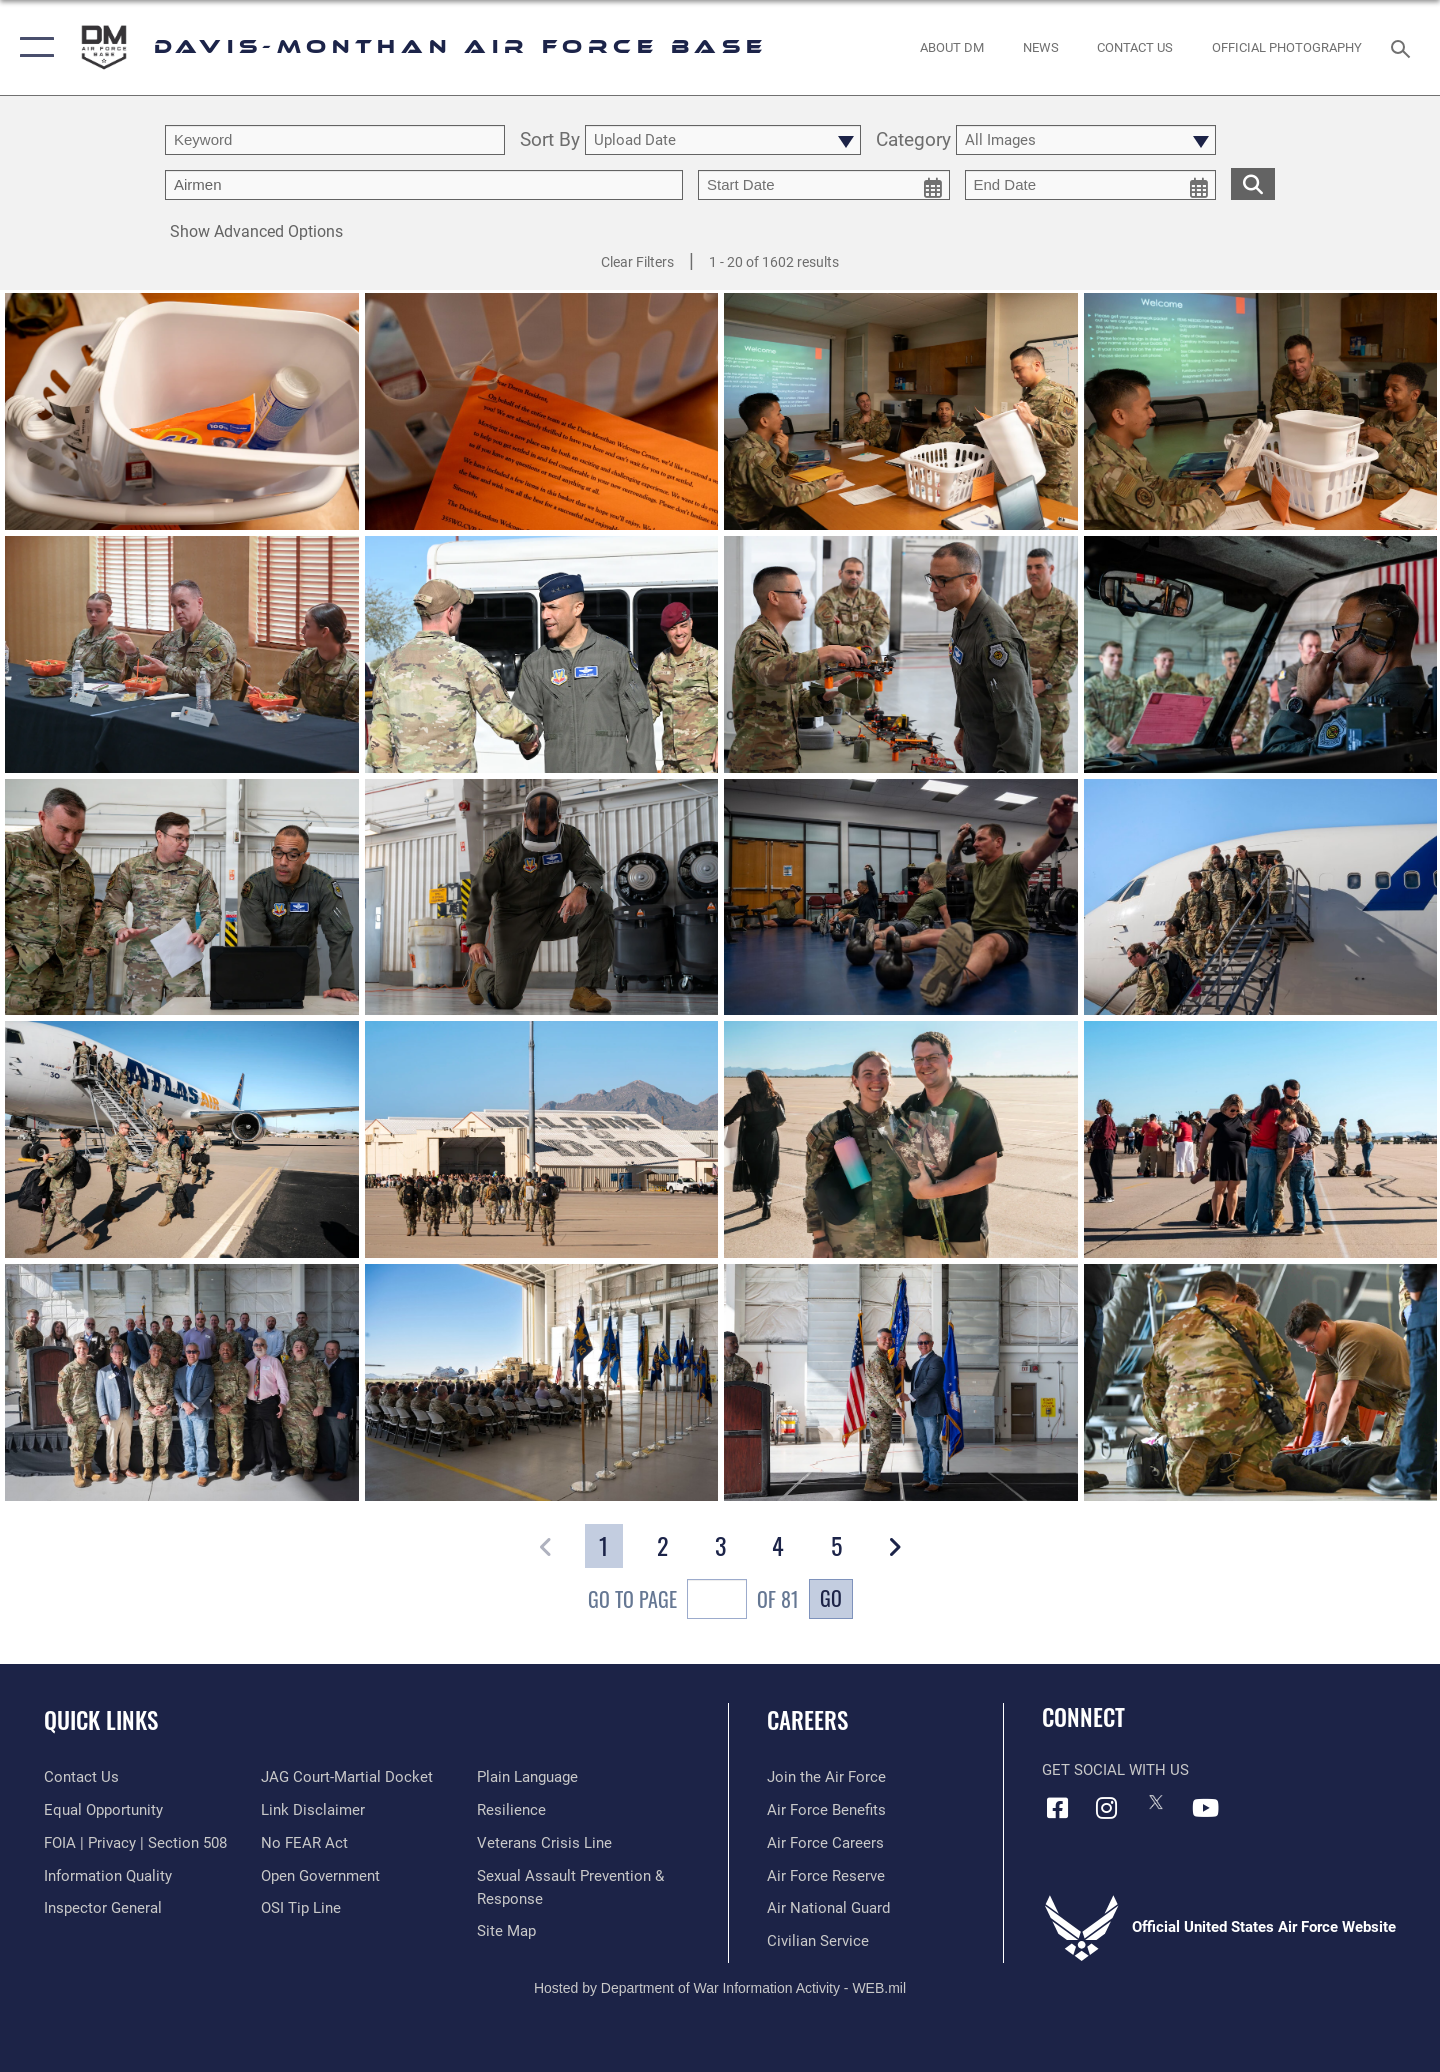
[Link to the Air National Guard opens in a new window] (828, 1908)
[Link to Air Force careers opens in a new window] (825, 1843)
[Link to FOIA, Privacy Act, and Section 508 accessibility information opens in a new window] (135, 1843)
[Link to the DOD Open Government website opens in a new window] (320, 1876)
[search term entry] (335, 140)
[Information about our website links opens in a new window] (313, 1810)
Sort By (550, 140)
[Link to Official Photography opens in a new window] (1287, 47)
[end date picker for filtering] (1091, 185)
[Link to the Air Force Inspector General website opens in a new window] (103, 1908)
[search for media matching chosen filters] (1253, 183)
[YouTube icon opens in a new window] (1205, 1808)
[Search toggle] (1403, 47)
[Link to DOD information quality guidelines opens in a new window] (108, 1876)
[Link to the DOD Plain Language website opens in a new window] (527, 1777)
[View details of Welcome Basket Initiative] (182, 412)
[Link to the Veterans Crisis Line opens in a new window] (544, 1843)
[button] (32, 47)
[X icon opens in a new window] (1156, 1802)
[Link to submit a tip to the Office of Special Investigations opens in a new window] (301, 1908)
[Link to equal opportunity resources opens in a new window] (103, 1810)
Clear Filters (637, 262)
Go (831, 1598)
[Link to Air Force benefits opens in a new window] (826, 1810)
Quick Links (101, 1720)
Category (913, 140)
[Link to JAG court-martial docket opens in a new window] (347, 1777)
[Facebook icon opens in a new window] (1057, 1808)
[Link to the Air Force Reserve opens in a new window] (826, 1876)
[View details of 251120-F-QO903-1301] (1261, 1384)
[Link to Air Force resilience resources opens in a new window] (511, 1810)
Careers (807, 1720)
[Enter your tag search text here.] (424, 185)
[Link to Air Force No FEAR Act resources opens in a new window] (304, 1843)
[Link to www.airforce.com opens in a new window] (826, 1777)
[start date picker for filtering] (824, 185)
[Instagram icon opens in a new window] (1107, 1808)
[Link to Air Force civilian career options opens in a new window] (818, 1941)
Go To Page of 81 (693, 1601)
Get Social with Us (1115, 1770)
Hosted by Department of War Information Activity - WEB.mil (720, 1988)
